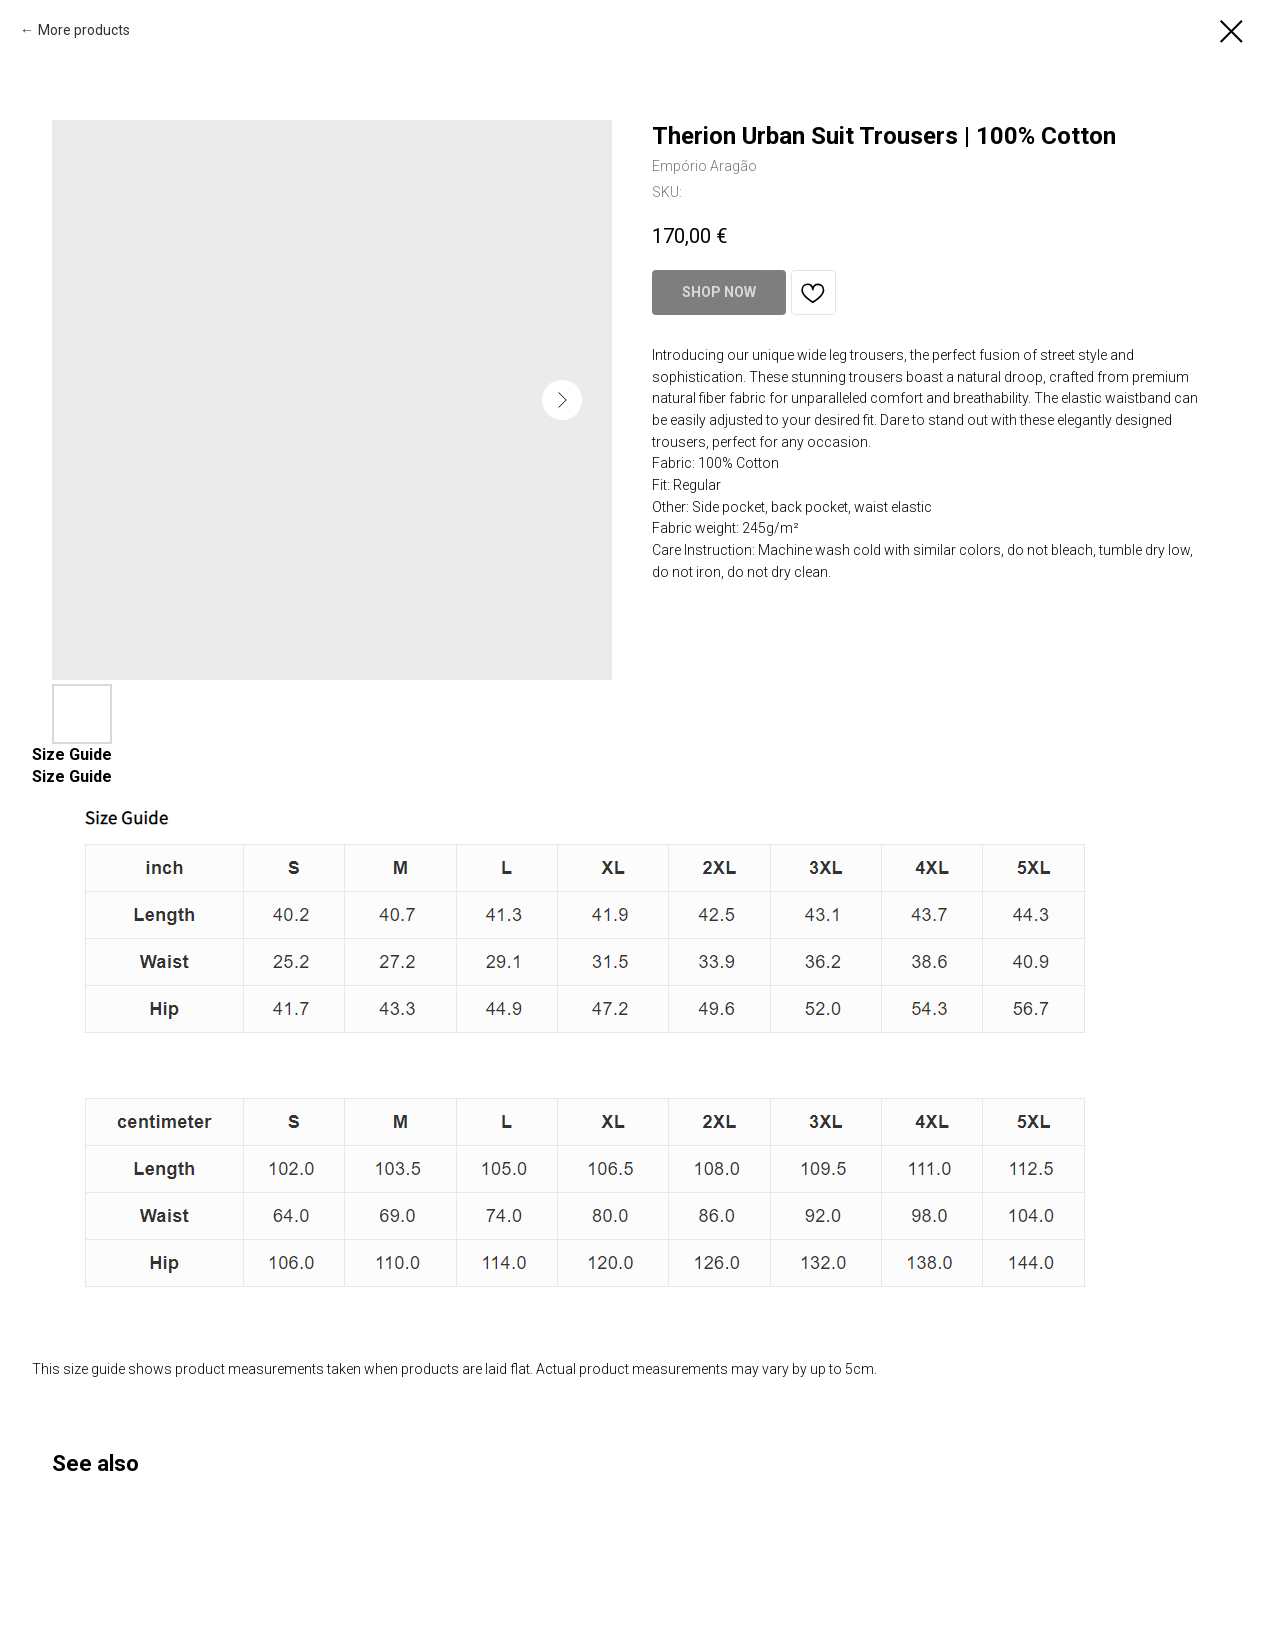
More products (84, 30)
